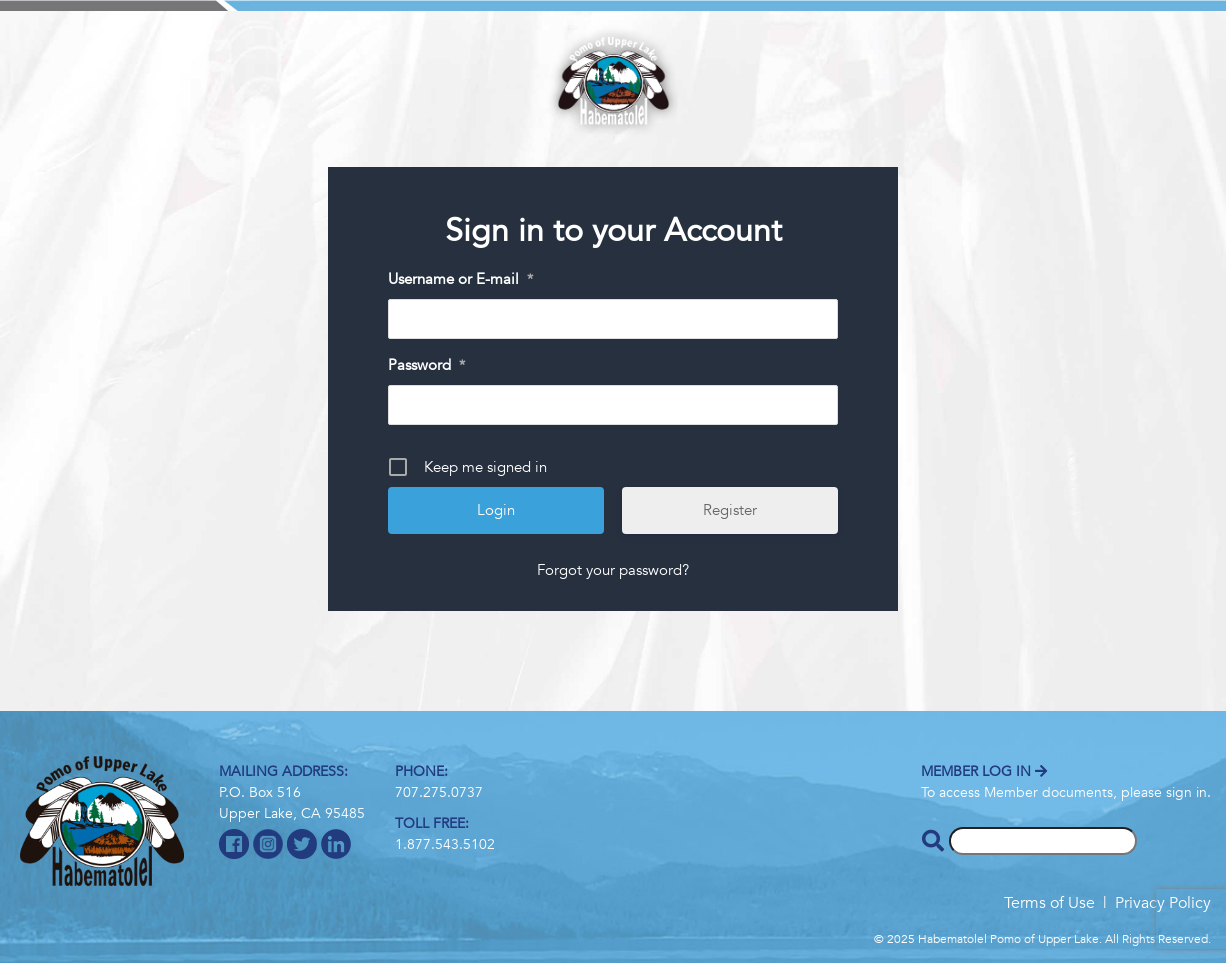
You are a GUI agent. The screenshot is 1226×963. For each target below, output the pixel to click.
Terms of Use (1049, 903)
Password (426, 366)
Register (730, 510)
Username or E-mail (460, 280)
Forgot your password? (613, 570)
